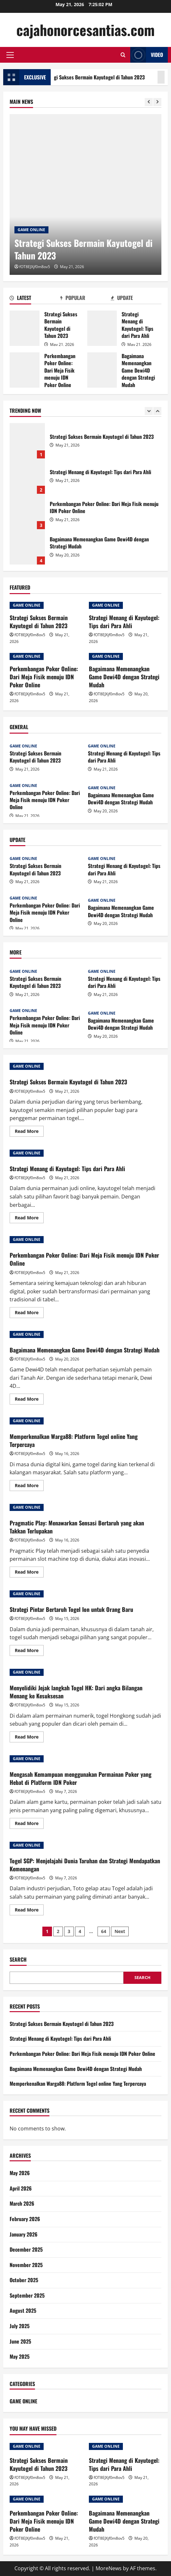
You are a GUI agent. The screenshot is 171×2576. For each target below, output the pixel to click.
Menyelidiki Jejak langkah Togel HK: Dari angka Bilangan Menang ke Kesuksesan (76, 1692)
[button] (10, 55)
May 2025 (20, 2356)
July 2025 (20, 2326)
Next (120, 1931)
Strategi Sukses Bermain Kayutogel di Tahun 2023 (24, 328)
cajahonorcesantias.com (85, 29)
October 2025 (24, 2280)
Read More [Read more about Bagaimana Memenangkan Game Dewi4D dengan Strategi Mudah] (29, 1400)
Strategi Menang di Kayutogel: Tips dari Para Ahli (102, 328)
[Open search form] (123, 55)
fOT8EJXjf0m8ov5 (34, 266)
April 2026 (21, 2188)
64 (103, 1931)
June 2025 (20, 2341)
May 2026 (20, 2173)
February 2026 (25, 2219)
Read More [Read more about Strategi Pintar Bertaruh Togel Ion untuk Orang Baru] (29, 1651)
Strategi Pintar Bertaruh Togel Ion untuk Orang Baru (71, 1609)
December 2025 (26, 2249)
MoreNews (109, 2568)
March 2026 (22, 2203)
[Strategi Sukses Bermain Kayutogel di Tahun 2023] (85, 194)
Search (18, 1959)
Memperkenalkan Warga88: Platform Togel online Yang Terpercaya (74, 1440)
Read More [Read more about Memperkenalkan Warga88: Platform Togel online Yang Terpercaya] (29, 1486)
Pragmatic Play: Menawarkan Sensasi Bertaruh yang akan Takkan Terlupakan (77, 1527)
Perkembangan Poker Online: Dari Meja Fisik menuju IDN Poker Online (24, 370)
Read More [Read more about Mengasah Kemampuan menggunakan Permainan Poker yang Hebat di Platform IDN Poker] (29, 1824)
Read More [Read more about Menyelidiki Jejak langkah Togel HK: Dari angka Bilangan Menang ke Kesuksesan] (29, 1737)
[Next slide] (157, 102)
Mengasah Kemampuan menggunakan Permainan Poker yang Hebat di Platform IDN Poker (80, 1778)
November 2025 (26, 2265)
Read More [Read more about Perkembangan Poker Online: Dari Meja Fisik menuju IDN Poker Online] (29, 1313)
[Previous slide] (149, 102)
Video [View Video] (146, 55)
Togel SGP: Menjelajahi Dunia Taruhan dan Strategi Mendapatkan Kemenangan (85, 1865)
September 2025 (27, 2295)
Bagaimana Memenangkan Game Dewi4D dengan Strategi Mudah (102, 370)
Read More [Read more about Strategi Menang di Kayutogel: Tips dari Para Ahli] (29, 1218)
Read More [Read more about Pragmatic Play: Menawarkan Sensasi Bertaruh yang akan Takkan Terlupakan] (29, 1572)
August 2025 (23, 2310)
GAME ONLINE (31, 229)
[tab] (35, 299)
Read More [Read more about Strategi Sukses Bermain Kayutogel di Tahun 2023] (29, 1132)
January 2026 (24, 2234)
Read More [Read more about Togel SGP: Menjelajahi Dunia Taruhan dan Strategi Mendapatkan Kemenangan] (29, 1910)
